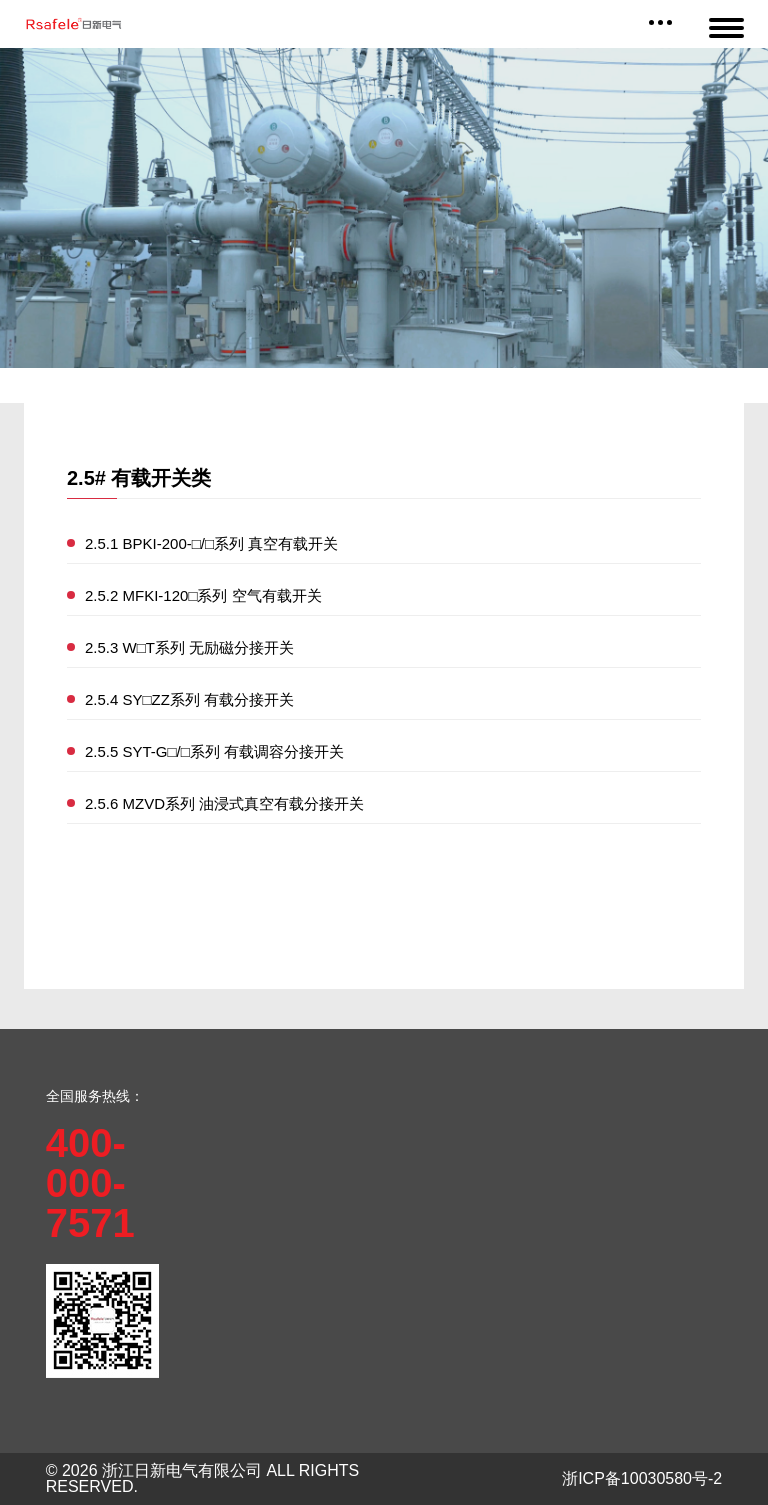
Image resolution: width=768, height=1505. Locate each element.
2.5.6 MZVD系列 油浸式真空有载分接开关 (224, 803)
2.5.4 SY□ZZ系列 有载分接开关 (189, 699)
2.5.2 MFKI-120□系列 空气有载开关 (203, 595)
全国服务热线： (95, 1096)
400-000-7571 (90, 1183)
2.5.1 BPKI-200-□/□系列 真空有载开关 (211, 543)
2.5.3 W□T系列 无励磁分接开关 (189, 647)
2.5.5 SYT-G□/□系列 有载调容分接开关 (214, 751)
